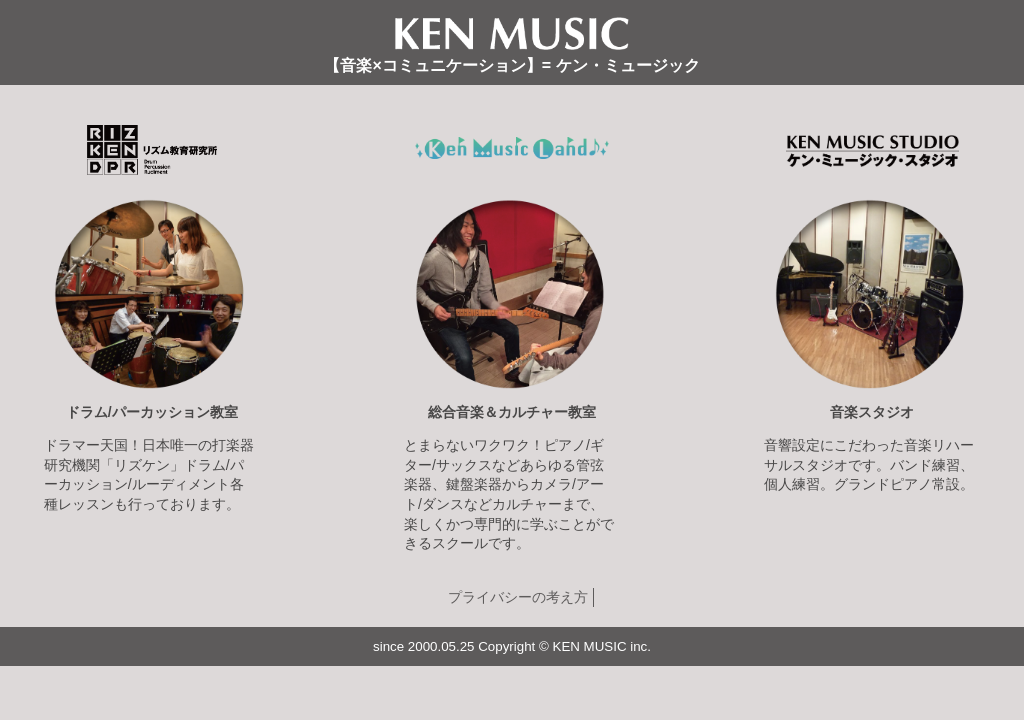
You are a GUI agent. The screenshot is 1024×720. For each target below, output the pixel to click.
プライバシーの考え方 (518, 597)
